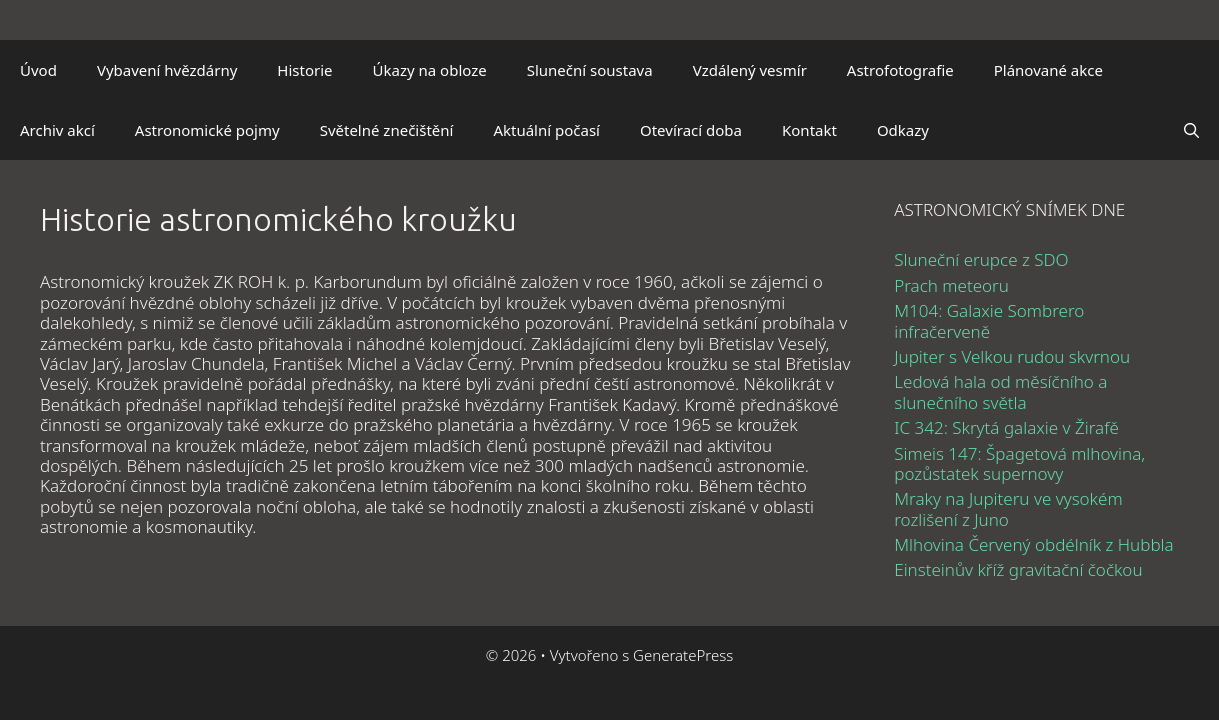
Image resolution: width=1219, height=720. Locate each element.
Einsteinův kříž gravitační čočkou (1018, 569)
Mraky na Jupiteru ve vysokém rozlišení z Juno (1008, 508)
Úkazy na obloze (430, 70)
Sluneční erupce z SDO (981, 259)
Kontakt (809, 130)
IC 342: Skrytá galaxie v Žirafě (1006, 427)
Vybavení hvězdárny (167, 70)
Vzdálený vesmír (750, 70)
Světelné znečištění (387, 130)
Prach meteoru (951, 285)
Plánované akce (1048, 70)
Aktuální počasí (546, 130)
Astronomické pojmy (207, 130)
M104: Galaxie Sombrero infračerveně (989, 320)
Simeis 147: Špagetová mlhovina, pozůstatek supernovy (1019, 463)
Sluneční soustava (590, 70)
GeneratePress (683, 655)
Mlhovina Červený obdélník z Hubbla (1033, 544)
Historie (304, 70)
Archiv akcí (57, 130)
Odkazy (903, 130)
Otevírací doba (691, 130)
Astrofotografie (900, 70)
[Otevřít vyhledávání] (1191, 130)
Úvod (38, 70)
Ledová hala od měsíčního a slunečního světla (1000, 391)
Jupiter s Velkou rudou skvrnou (1012, 356)
